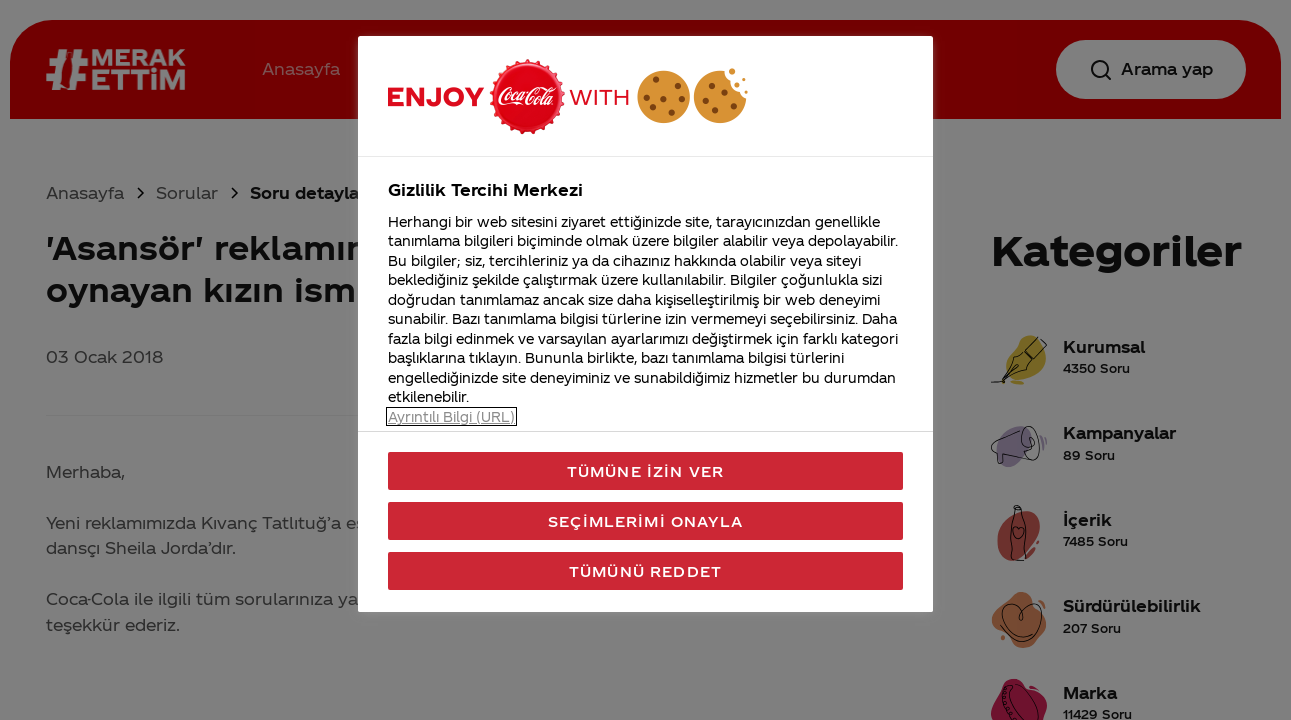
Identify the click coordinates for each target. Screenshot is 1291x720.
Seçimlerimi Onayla (645, 521)
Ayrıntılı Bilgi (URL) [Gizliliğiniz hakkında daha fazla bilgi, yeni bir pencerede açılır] (451, 416)
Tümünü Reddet (645, 571)
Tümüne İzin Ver (645, 471)
